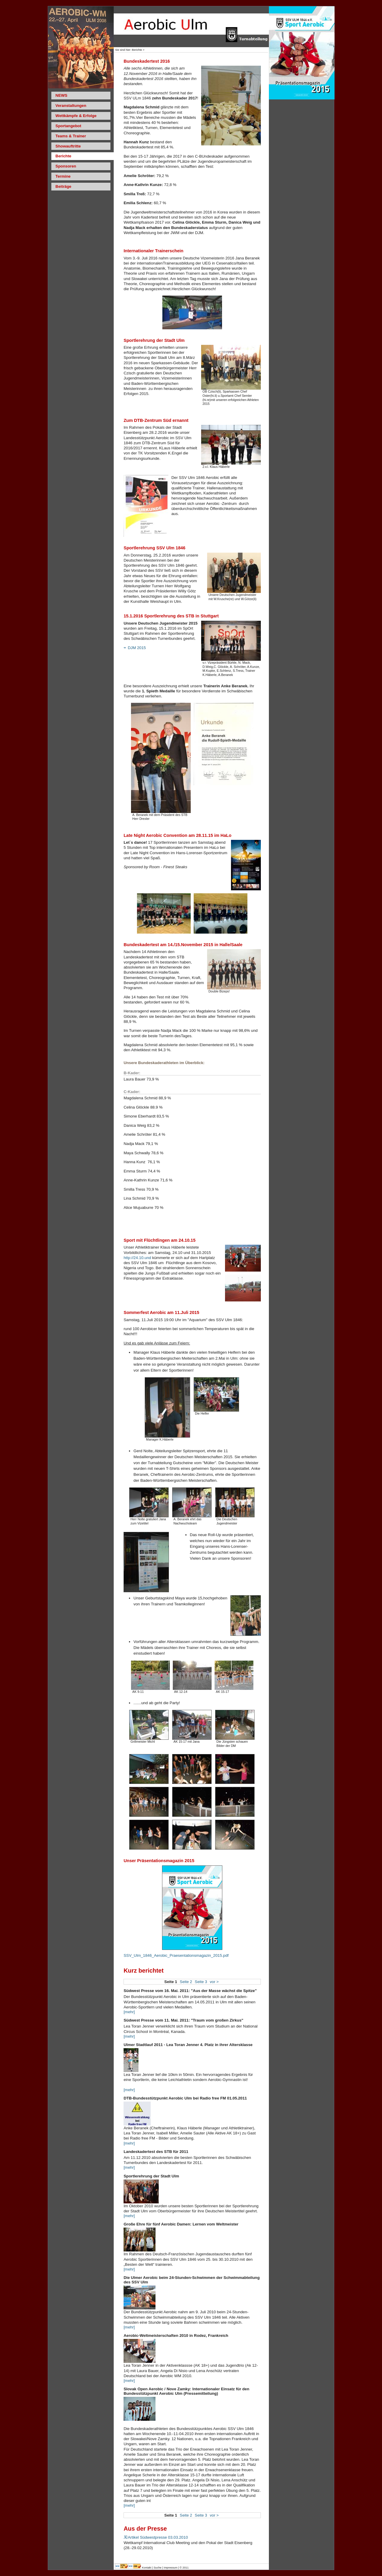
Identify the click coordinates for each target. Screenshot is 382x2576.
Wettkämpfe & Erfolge (76, 115)
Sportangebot (68, 126)
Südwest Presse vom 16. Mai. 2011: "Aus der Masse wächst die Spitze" (190, 1990)
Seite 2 (186, 1981)
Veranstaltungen (71, 105)
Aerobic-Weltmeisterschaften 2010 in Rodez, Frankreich (176, 2335)
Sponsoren (66, 166)
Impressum (171, 2567)
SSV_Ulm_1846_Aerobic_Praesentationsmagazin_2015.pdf (176, 1955)
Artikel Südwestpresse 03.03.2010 (156, 2537)
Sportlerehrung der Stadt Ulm (151, 2176)
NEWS (61, 95)
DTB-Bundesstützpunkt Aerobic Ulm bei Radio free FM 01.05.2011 (185, 2098)
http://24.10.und (137, 1257)
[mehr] (129, 2012)
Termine (63, 176)
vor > (214, 1981)
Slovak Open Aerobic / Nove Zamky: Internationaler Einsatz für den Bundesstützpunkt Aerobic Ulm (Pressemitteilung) (186, 2391)
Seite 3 (201, 1981)
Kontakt (147, 2567)
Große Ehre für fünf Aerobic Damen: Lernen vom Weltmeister (181, 2224)
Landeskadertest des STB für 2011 (156, 2151)
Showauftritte (68, 146)
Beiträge (63, 186)
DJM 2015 (135, 647)
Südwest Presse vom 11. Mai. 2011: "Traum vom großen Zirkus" (183, 2020)
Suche (157, 2567)
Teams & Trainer (71, 136)
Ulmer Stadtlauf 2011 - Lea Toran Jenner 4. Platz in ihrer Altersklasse (188, 2044)
